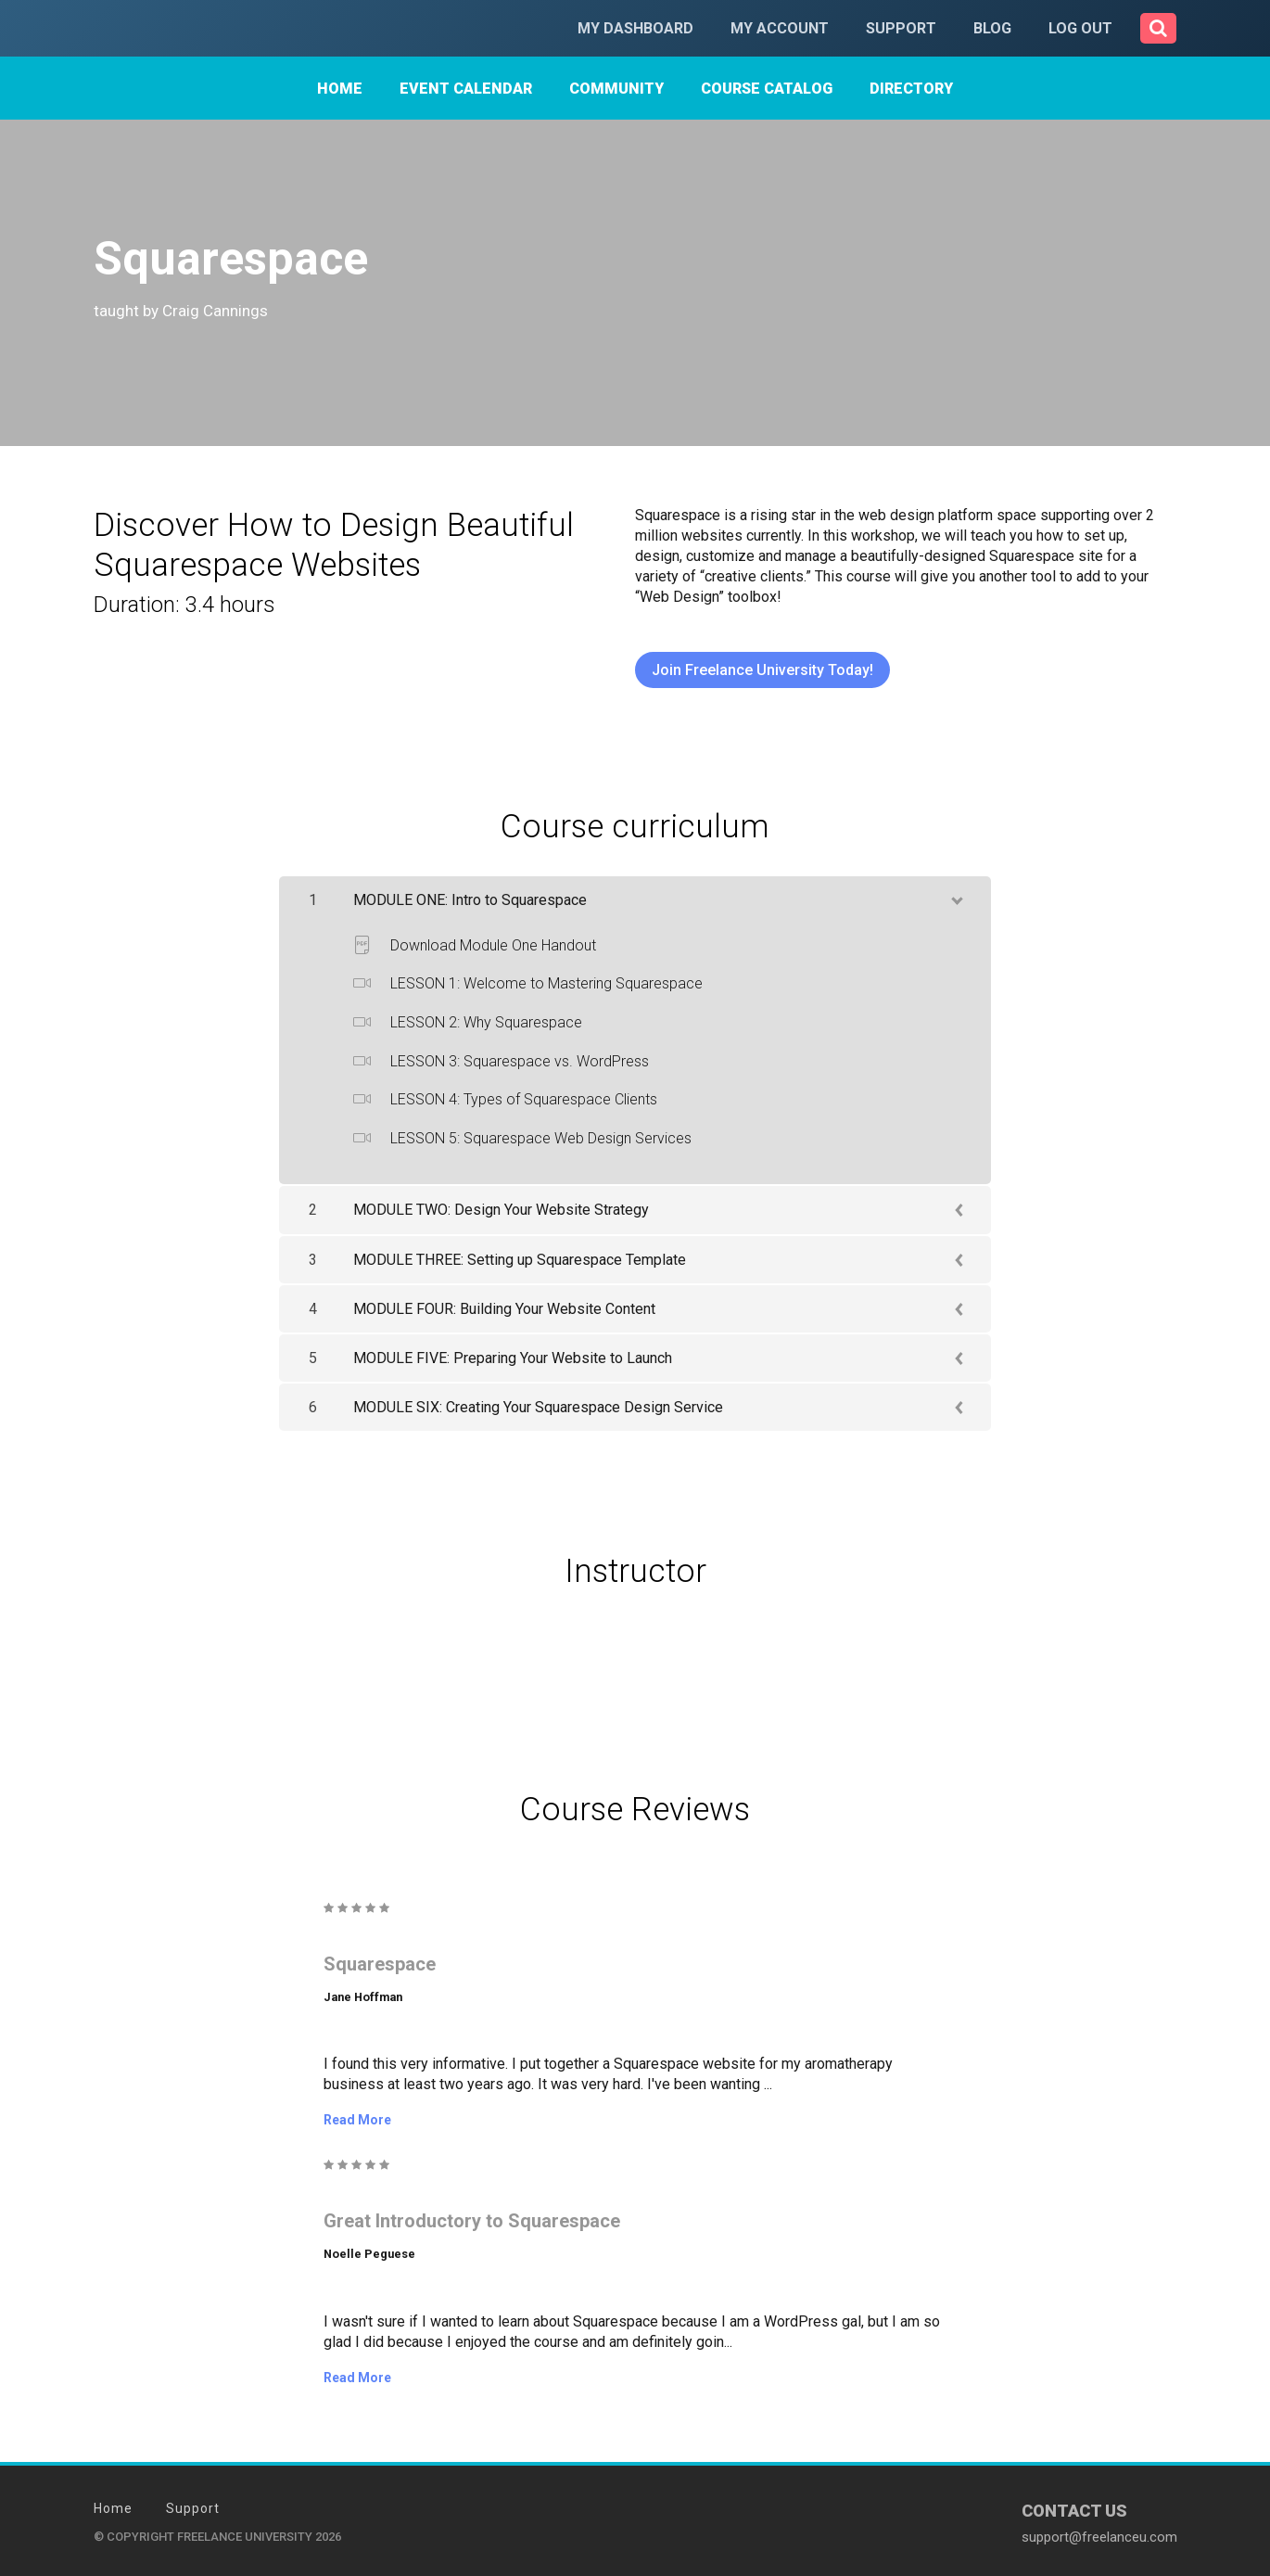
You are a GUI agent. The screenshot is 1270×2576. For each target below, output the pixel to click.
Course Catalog (766, 88)
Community (616, 88)
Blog (992, 28)
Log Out (1080, 28)
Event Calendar (466, 88)
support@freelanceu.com (1099, 2536)
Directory (911, 88)
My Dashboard (635, 28)
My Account (779, 28)
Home (339, 88)
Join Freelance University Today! (762, 670)
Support (901, 28)
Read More (357, 2119)
